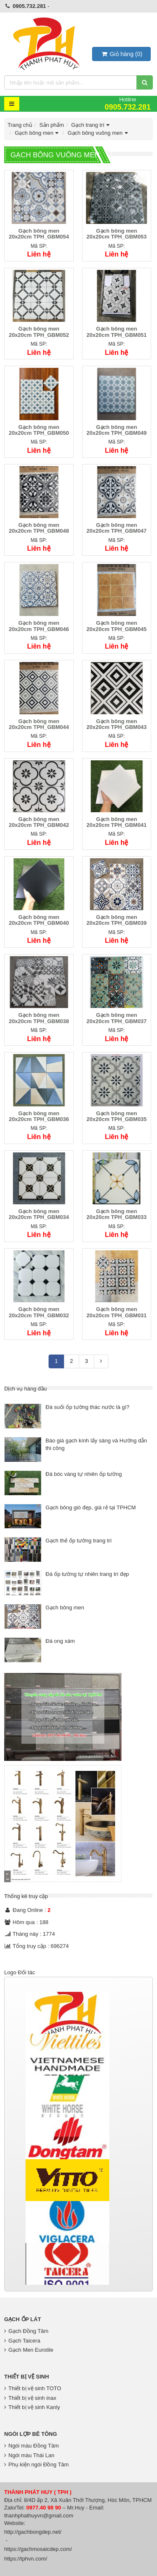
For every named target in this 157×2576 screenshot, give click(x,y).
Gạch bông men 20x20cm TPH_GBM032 (39, 1312)
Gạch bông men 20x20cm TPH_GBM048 (39, 528)
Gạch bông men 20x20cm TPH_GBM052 (39, 332)
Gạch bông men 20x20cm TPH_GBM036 (39, 1116)
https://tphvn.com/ (25, 2558)
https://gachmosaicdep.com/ (38, 2549)
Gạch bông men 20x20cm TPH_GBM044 (39, 724)
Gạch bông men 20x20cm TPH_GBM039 (117, 920)
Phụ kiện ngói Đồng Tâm (36, 2464)
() (121, 54)
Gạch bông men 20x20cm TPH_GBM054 (39, 234)
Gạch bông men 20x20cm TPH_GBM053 (117, 234)
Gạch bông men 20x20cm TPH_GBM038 (39, 1018)
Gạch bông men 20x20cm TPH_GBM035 (117, 1116)
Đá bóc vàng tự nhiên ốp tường (84, 1474)
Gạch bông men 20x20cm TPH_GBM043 (117, 724)
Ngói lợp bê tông (30, 2434)
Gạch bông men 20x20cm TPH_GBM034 (39, 1214)
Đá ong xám (60, 1641)
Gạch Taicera (22, 2340)
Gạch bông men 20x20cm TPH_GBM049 (117, 430)
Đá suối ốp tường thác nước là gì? (87, 1407)
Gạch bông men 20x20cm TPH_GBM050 (39, 430)
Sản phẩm (51, 125)
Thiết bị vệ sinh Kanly (32, 2407)
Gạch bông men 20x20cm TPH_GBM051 (117, 332)
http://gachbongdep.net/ (33, 2532)
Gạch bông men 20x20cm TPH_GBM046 (39, 626)
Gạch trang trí (91, 125)
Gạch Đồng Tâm (26, 2331)
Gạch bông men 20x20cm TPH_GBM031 (117, 1312)
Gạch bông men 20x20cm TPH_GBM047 (117, 528)
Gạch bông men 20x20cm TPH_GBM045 (117, 626)
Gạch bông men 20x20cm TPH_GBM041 (117, 822)
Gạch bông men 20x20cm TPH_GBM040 (39, 920)
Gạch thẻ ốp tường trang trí (79, 1540)
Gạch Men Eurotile (28, 2350)
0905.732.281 (29, 6)
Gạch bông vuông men (98, 133)
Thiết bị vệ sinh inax (30, 2398)
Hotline (128, 103)
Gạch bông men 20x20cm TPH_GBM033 (117, 1214)
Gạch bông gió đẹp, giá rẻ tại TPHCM (91, 1507)
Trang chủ (20, 125)
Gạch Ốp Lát (22, 2319)
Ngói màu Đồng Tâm (31, 2446)
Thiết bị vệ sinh (26, 2376)
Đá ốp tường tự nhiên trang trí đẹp (87, 1574)
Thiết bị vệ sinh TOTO (32, 2388)
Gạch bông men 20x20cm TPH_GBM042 (39, 822)
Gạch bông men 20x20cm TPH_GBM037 (117, 1018)
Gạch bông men (37, 133)
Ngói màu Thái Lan (29, 2455)
